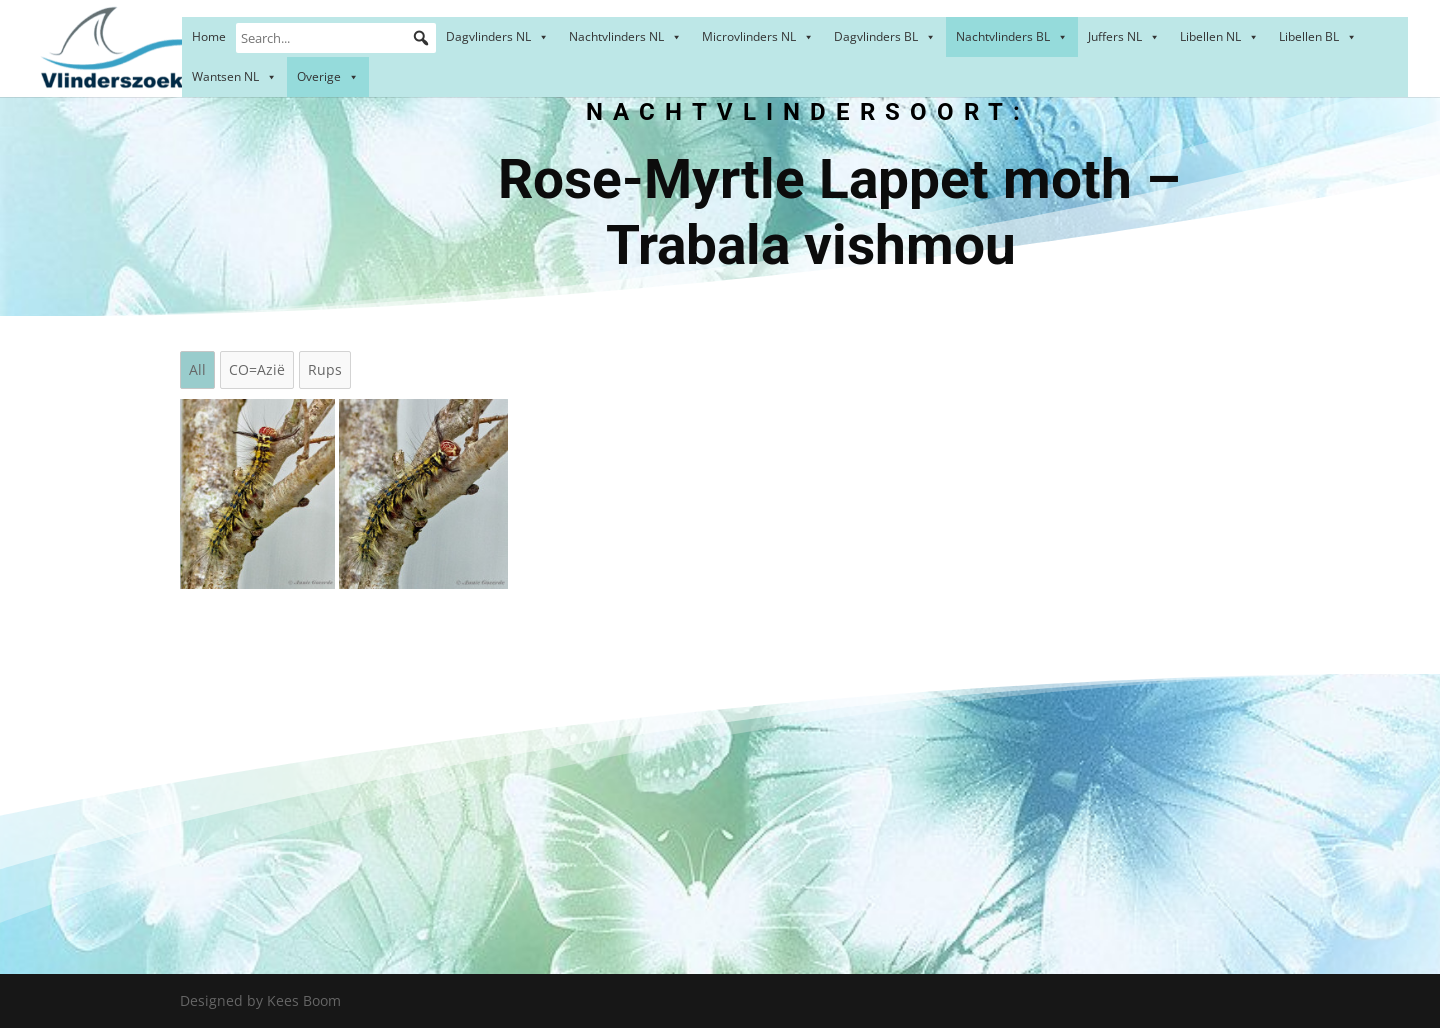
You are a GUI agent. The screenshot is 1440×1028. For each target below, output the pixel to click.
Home (209, 36)
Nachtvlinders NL (625, 36)
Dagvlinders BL (885, 36)
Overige (328, 76)
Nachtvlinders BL (1012, 36)
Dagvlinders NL (497, 36)
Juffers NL (1124, 36)
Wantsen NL (234, 76)
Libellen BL (1318, 36)
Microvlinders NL (758, 36)
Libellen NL (1219, 36)
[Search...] (336, 38)
